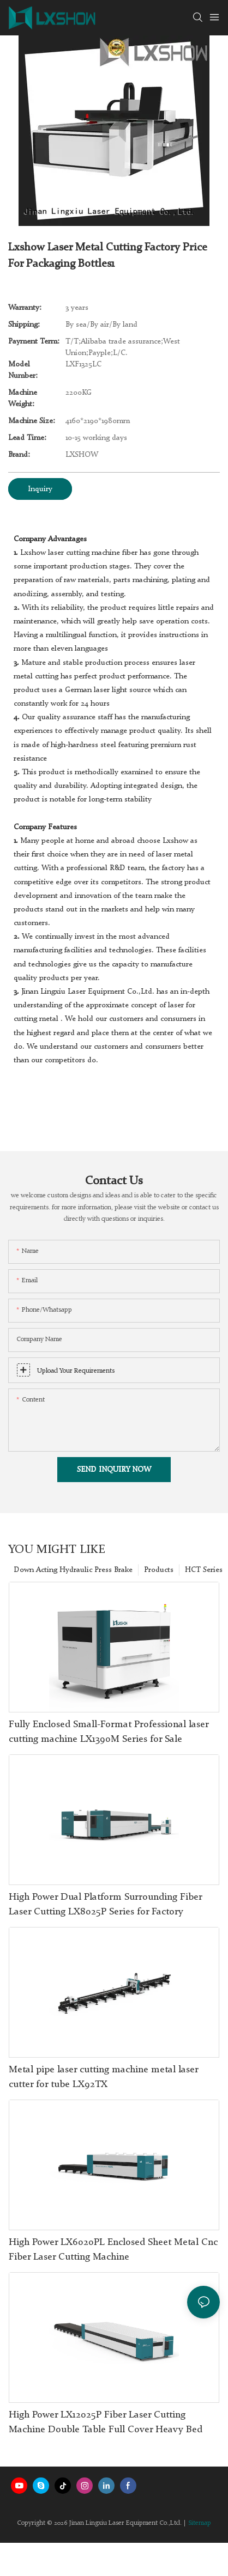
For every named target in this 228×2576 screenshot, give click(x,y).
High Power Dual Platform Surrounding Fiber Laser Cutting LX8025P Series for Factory (105, 1904)
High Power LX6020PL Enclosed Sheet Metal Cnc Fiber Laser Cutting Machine (113, 2249)
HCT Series (204, 1570)
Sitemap (199, 2523)
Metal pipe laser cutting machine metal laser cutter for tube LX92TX (103, 2077)
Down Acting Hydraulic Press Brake (73, 1570)
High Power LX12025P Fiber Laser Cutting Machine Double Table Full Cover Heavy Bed (105, 2422)
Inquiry (40, 489)
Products (158, 1570)
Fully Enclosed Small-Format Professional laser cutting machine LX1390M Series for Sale (108, 1732)
